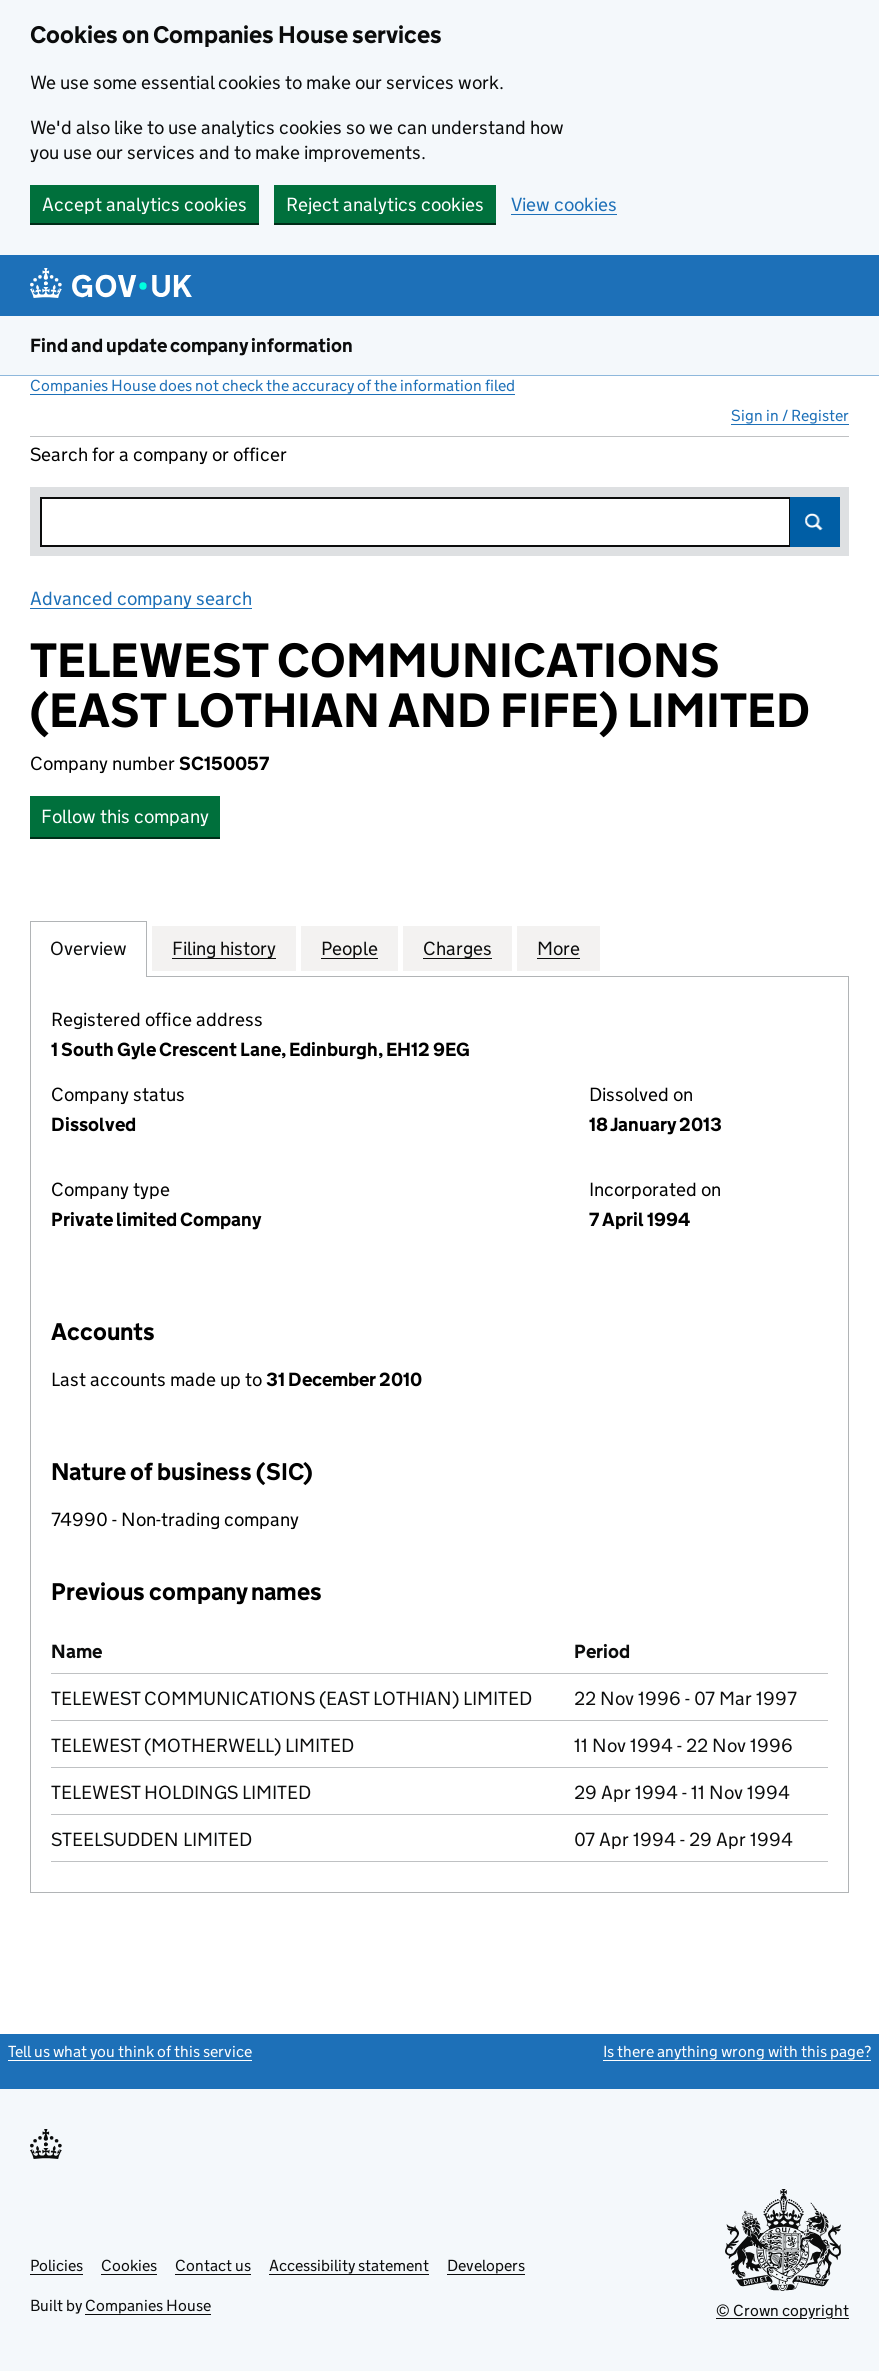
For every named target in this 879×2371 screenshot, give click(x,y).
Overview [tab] (88, 948)
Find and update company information (191, 345)
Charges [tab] (457, 948)
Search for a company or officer (158, 454)
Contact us (213, 2265)
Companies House (148, 2305)
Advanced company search (141, 598)
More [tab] (558, 948)
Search (815, 522)
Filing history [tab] (224, 948)
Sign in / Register (790, 415)
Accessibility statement (349, 2265)
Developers (486, 2265)
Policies (56, 2265)
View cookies (564, 204)
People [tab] (349, 948)
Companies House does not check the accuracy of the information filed (272, 385)
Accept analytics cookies (144, 204)
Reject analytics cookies (385, 204)
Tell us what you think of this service (130, 2051)
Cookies (129, 2265)
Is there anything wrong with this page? (737, 2051)
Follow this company (125, 816)
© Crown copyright (782, 2310)
